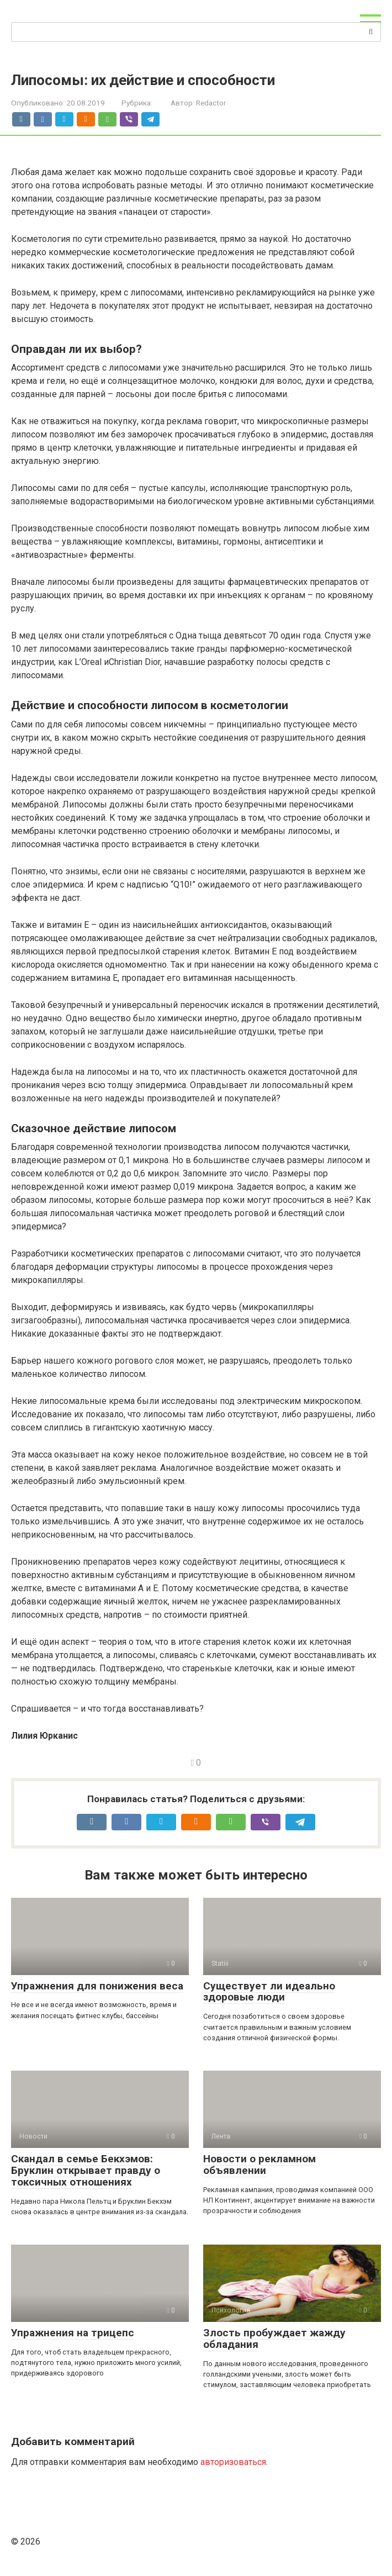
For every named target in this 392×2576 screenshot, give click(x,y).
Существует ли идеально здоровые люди (269, 1991)
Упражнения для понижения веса (97, 1985)
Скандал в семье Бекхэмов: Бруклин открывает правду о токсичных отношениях (85, 2170)
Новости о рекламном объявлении (259, 2164)
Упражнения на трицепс (72, 2332)
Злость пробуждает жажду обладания (274, 2338)
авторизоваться (233, 2462)
